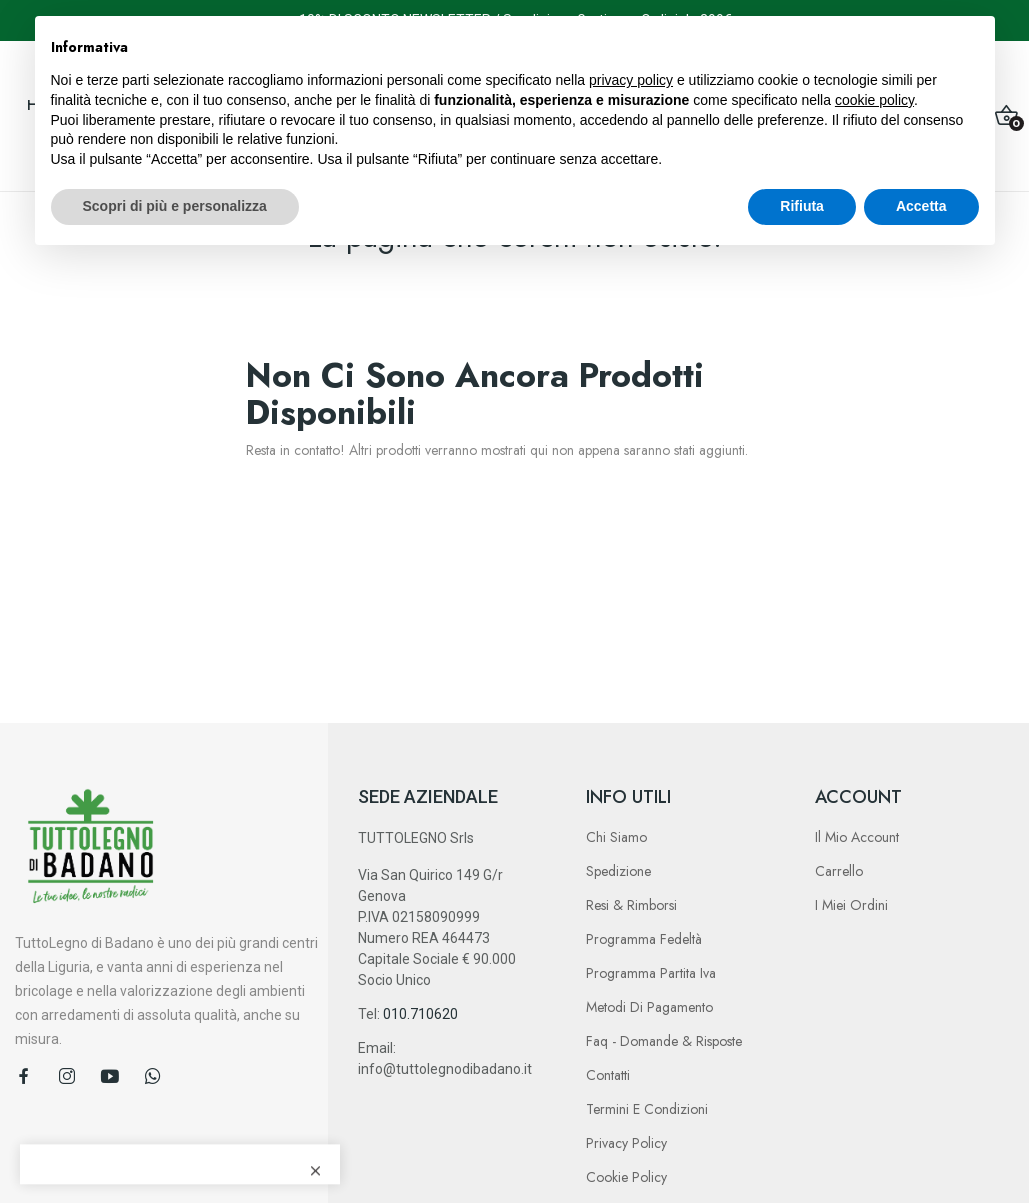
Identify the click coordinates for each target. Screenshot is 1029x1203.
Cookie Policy (626, 1177)
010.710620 (420, 1014)
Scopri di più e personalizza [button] (175, 206)
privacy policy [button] (631, 80)
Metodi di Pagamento (649, 1007)
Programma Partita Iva (651, 973)
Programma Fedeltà (644, 939)
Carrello (839, 871)
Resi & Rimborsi (631, 905)
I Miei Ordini (851, 905)
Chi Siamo (616, 837)
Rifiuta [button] (802, 206)
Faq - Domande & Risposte (664, 1041)
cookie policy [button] (874, 100)
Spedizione (618, 871)
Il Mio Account (857, 837)
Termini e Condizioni (647, 1109)
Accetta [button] (921, 206)
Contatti (608, 1075)
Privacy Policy (626, 1143)
